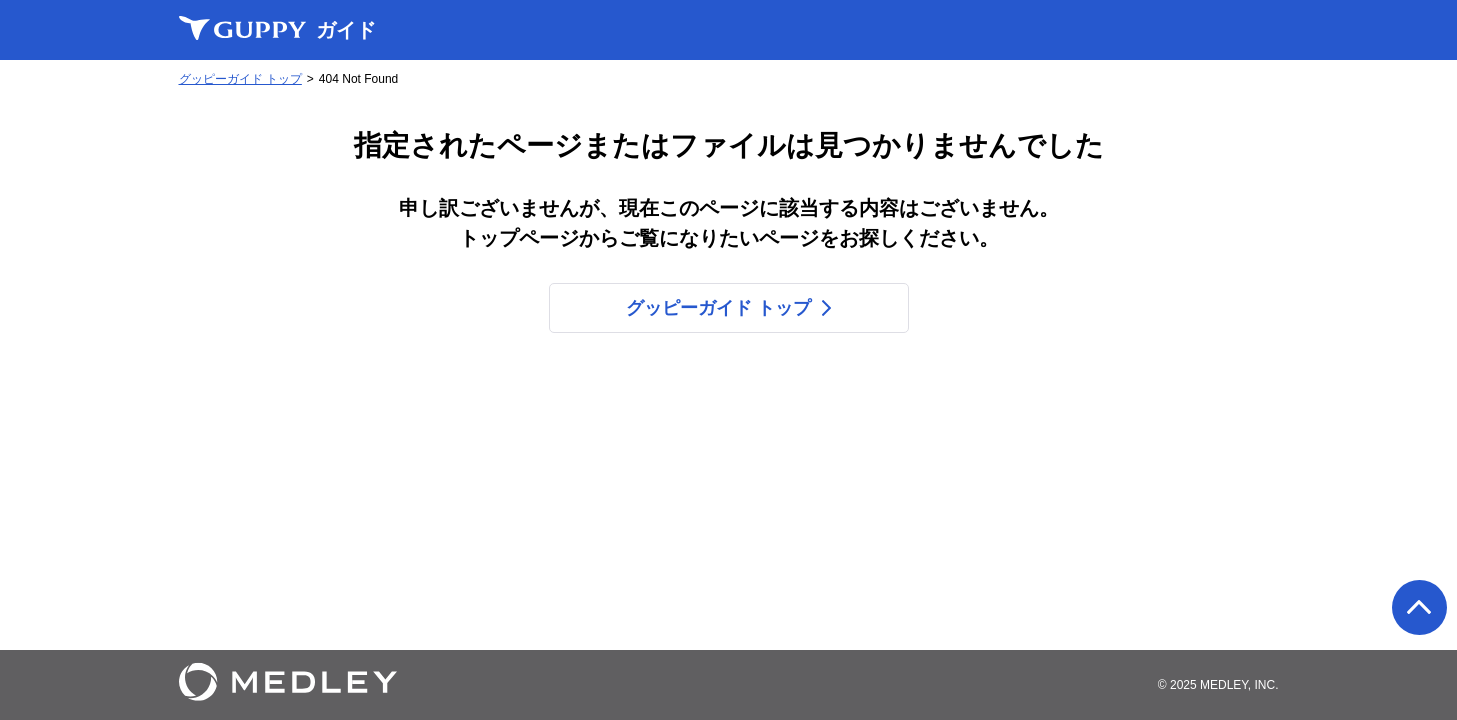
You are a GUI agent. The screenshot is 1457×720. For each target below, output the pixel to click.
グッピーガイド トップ (240, 79)
